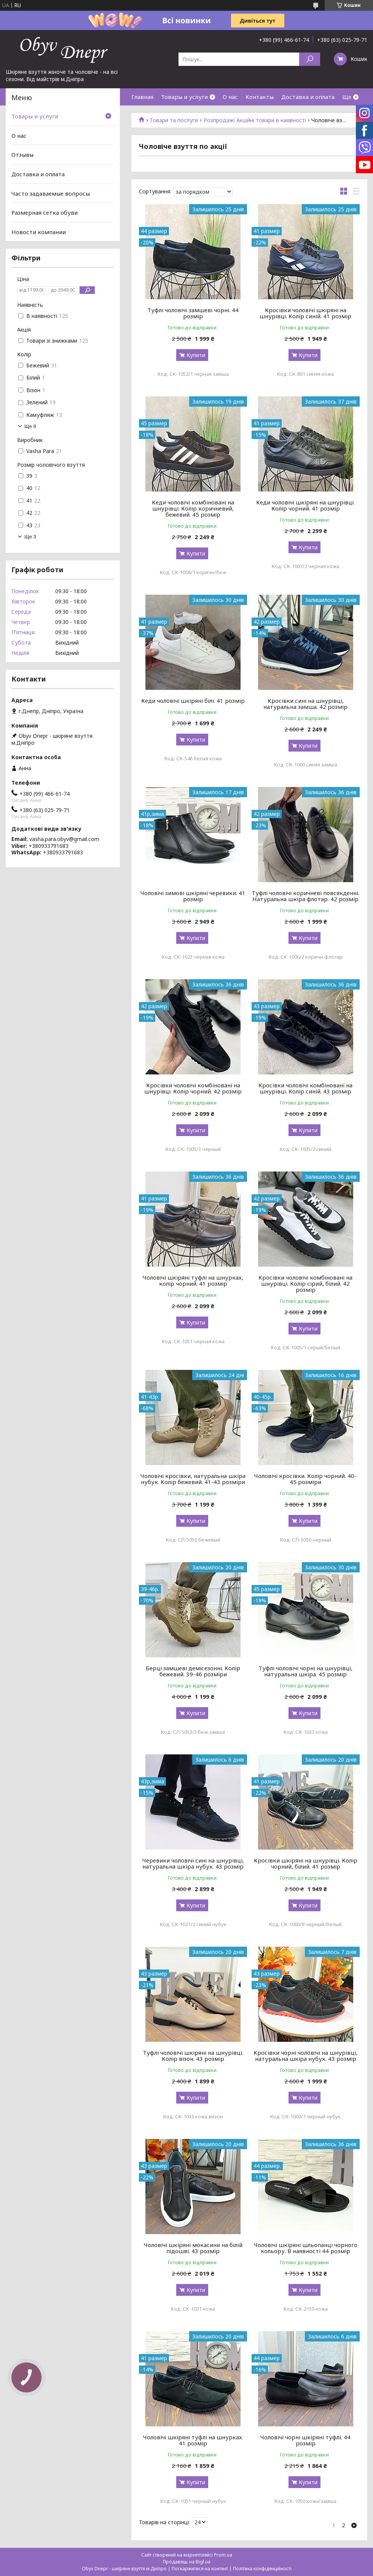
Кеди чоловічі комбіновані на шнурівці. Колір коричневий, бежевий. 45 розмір (193, 508)
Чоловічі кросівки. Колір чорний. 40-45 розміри (305, 1479)
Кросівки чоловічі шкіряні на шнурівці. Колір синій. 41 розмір (305, 313)
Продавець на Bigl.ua (186, 2561)
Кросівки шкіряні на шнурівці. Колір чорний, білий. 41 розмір (305, 1863)
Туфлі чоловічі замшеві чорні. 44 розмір (193, 313)
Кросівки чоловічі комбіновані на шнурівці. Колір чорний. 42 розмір (193, 1088)
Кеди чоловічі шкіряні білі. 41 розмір (193, 700)
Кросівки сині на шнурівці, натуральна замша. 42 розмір (305, 703)
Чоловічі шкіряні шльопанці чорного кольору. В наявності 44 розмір (305, 2248)
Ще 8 (30, 426)
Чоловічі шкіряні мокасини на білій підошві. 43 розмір (193, 2248)
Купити (195, 355)
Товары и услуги (184, 97)
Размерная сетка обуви (44, 212)
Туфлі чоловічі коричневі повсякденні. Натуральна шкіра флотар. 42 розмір (305, 896)
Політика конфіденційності (262, 2568)
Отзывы (22, 154)
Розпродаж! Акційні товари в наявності (255, 120)
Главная (142, 97)
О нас (230, 97)
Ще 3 (30, 536)
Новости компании (38, 232)
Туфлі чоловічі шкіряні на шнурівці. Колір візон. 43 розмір (193, 2055)
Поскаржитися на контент (200, 2568)
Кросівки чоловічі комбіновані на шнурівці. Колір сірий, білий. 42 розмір (305, 1283)
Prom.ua (223, 2555)
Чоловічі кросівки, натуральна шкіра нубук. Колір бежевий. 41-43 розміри (192, 1479)
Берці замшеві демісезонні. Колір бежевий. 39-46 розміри (193, 1671)
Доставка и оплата (308, 97)
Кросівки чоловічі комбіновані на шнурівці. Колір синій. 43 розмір (305, 1088)
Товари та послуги (174, 120)
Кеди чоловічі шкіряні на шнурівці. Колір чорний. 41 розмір (305, 505)
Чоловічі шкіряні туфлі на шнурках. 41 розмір (193, 2440)
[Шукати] (309, 59)
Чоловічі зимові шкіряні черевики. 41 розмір (192, 896)
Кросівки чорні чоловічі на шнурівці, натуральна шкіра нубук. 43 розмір (305, 2055)
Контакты (259, 97)
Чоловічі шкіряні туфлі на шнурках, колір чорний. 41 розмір (193, 1280)
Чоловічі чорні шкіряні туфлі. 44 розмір (305, 2440)
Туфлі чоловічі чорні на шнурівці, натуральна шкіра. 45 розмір (305, 1671)
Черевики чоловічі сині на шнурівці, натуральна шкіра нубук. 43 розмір (193, 1863)
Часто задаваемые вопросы (50, 193)
